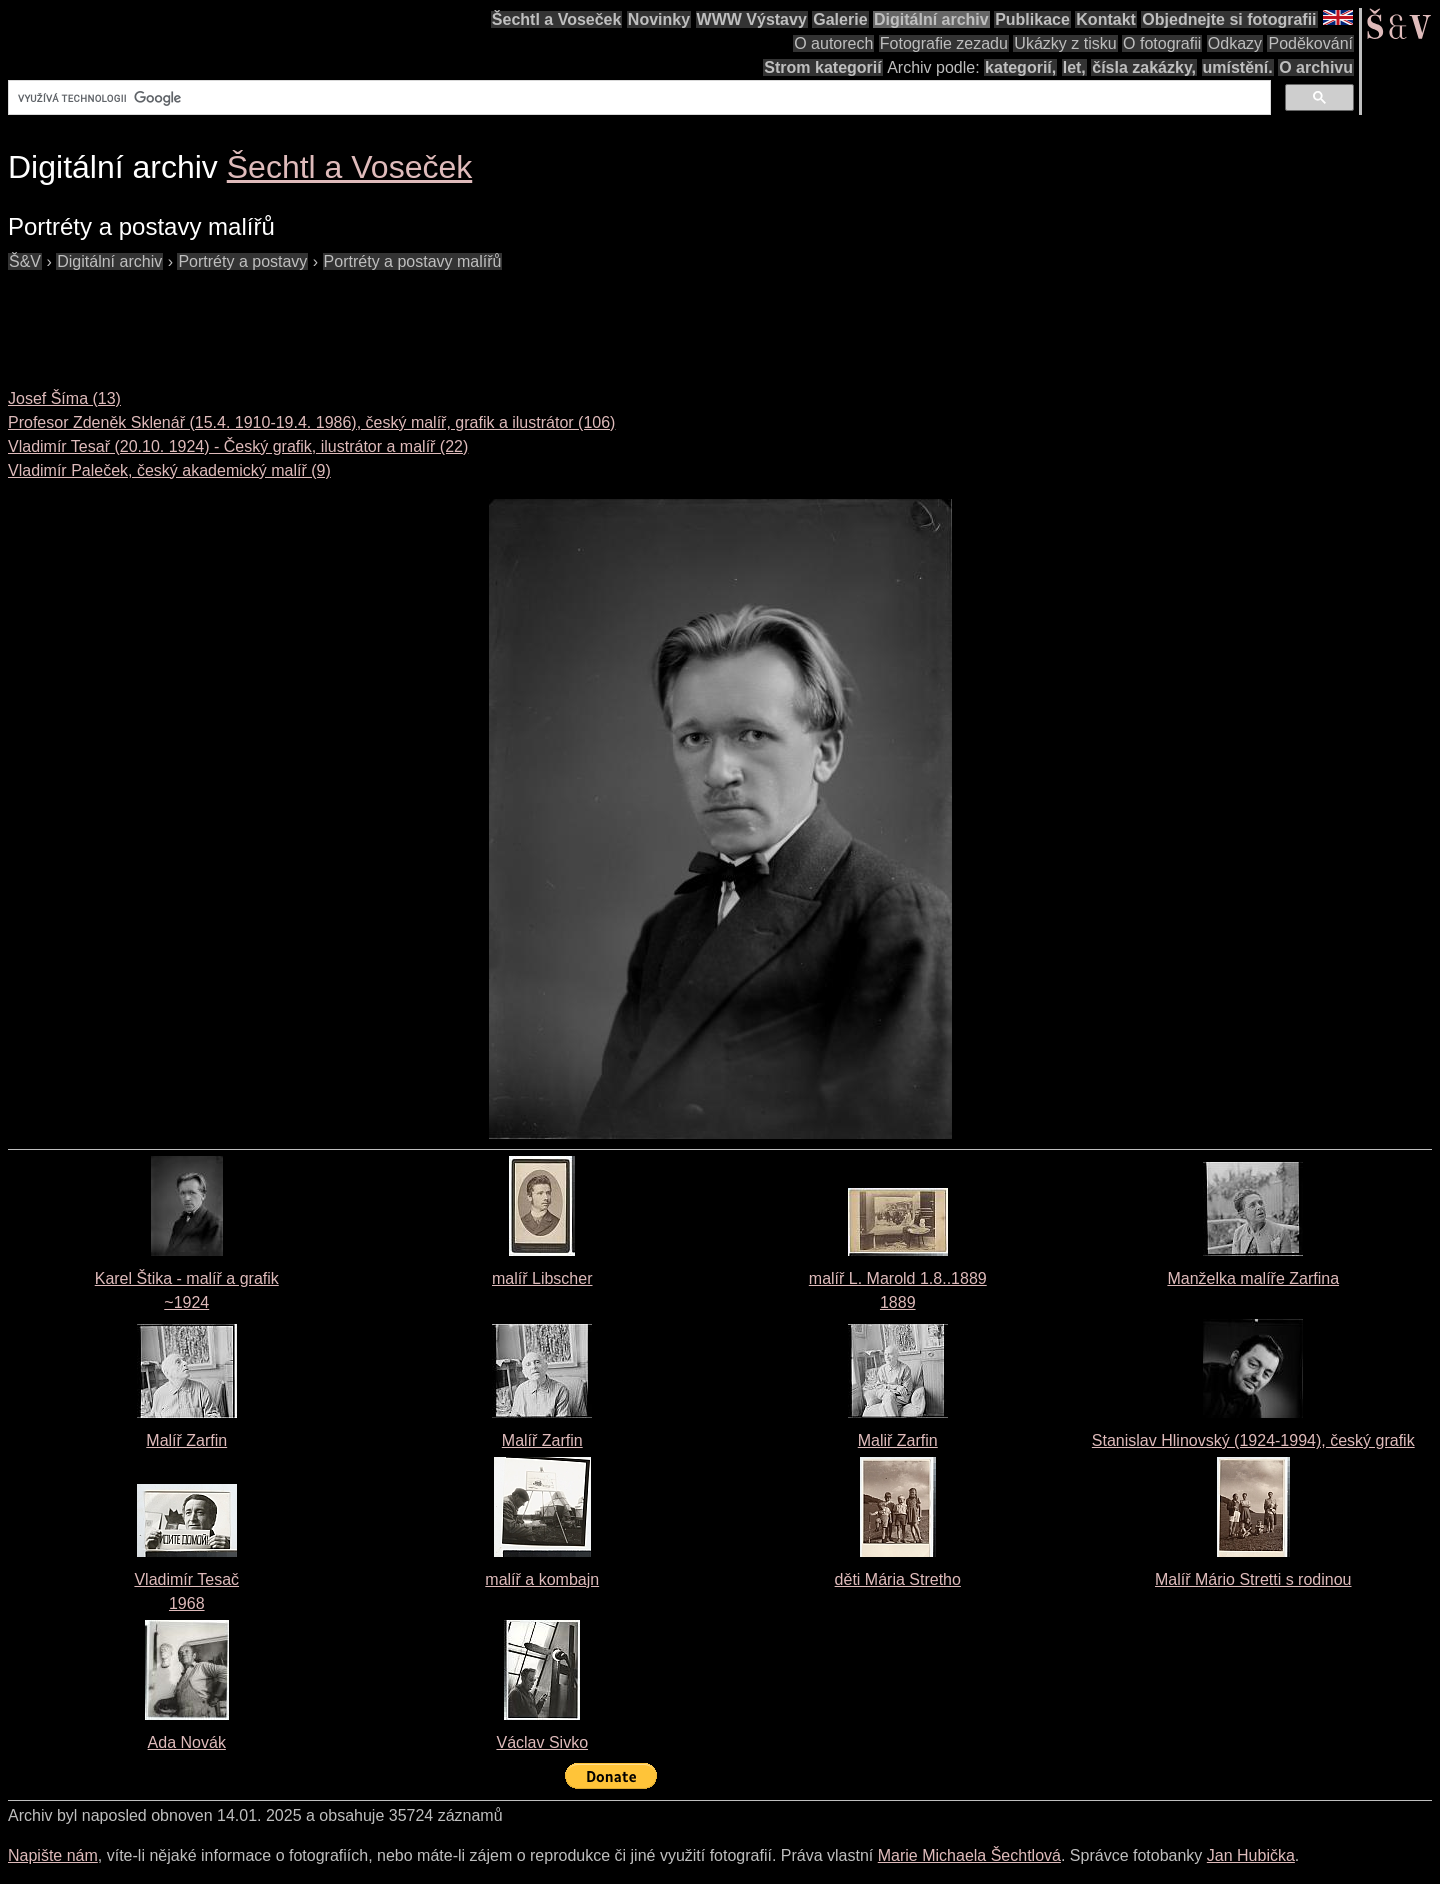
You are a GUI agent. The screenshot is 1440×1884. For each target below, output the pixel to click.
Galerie (840, 19)
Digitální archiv (931, 19)
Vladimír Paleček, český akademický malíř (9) (169, 470)
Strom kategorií (822, 67)
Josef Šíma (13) (64, 398)
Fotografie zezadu (944, 43)
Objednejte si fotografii (1229, 19)
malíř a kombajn (542, 1579)
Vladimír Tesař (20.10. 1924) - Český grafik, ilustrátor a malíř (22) (238, 446)
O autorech (833, 43)
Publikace (1032, 19)
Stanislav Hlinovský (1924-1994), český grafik (1253, 1440)
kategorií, (1020, 67)
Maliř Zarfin (898, 1440)
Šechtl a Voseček (557, 19)
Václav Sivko (542, 1742)
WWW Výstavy (752, 19)
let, (1074, 67)
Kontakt (1106, 19)
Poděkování (1310, 43)
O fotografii (1162, 43)
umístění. (1238, 67)
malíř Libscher (542, 1278)
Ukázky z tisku (1065, 43)
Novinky (659, 19)
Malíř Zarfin (186, 1440)
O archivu (1316, 67)
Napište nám (53, 1855)
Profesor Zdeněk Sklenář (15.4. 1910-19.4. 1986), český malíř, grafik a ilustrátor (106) (311, 422)
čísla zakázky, (1144, 67)
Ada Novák (187, 1742)
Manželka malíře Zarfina (1253, 1278)
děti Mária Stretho (898, 1579)
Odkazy (1235, 43)
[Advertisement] (372, 319)
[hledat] (637, 98)
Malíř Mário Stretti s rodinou (1253, 1579)
